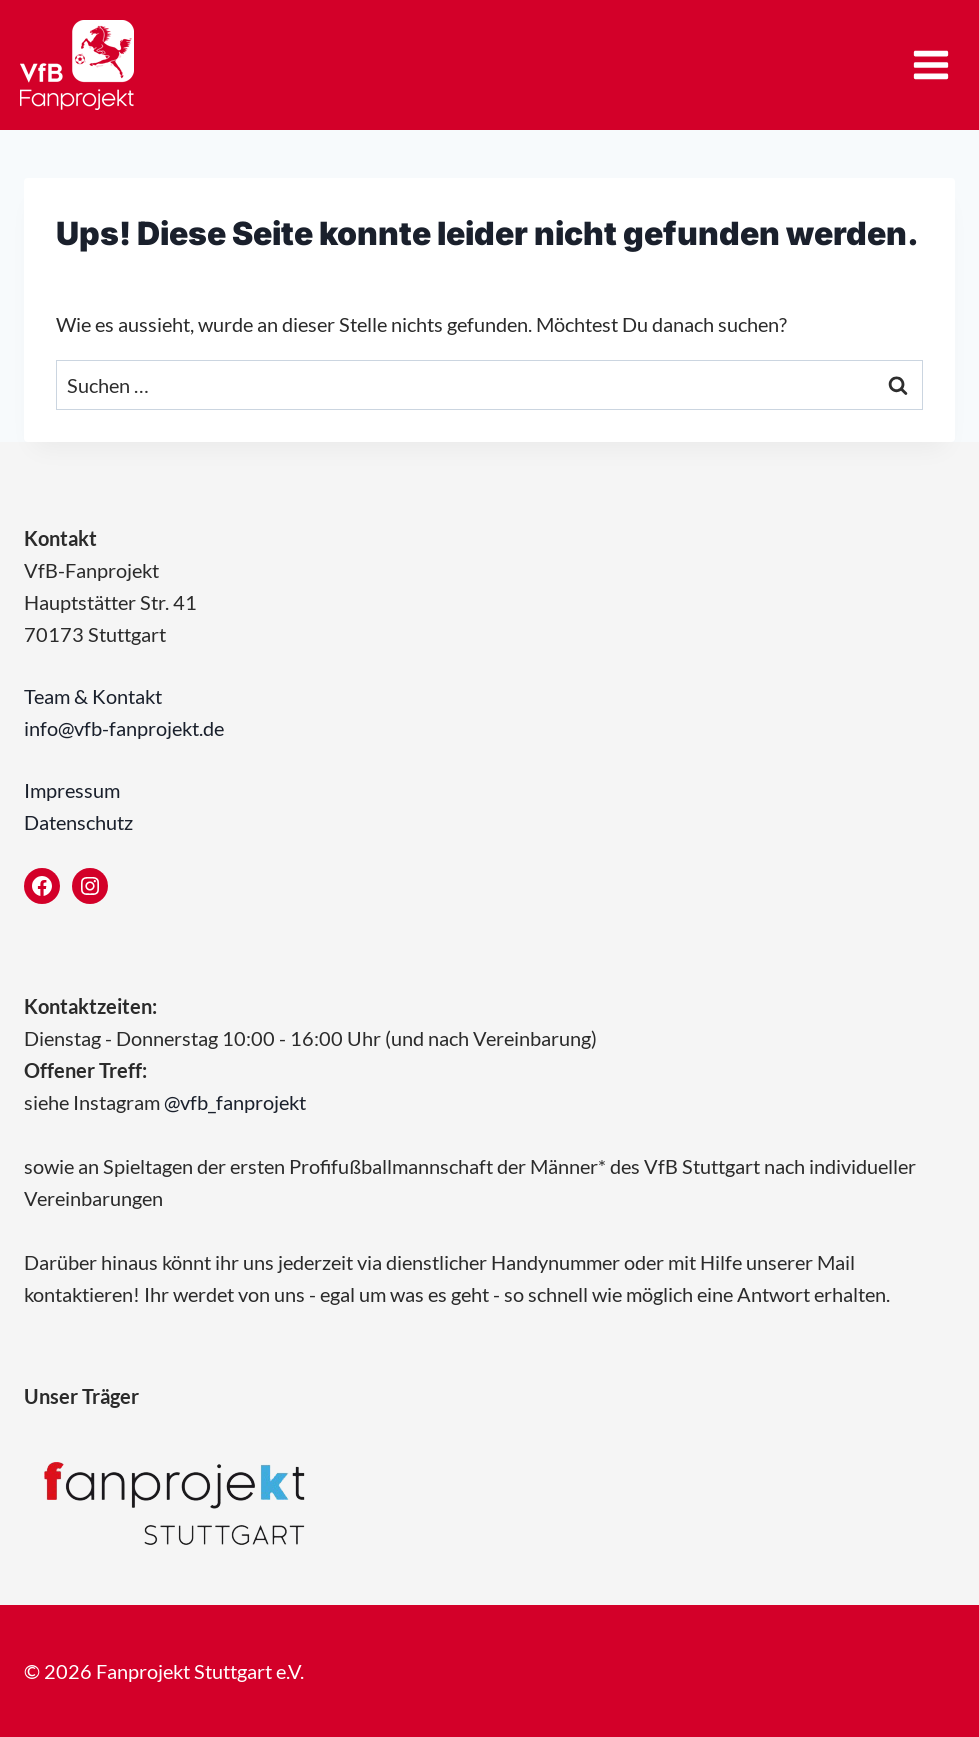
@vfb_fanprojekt (235, 1102)
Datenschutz (78, 822)
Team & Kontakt (93, 696)
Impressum (72, 790)
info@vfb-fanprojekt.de (124, 728)
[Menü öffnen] (930, 64)
